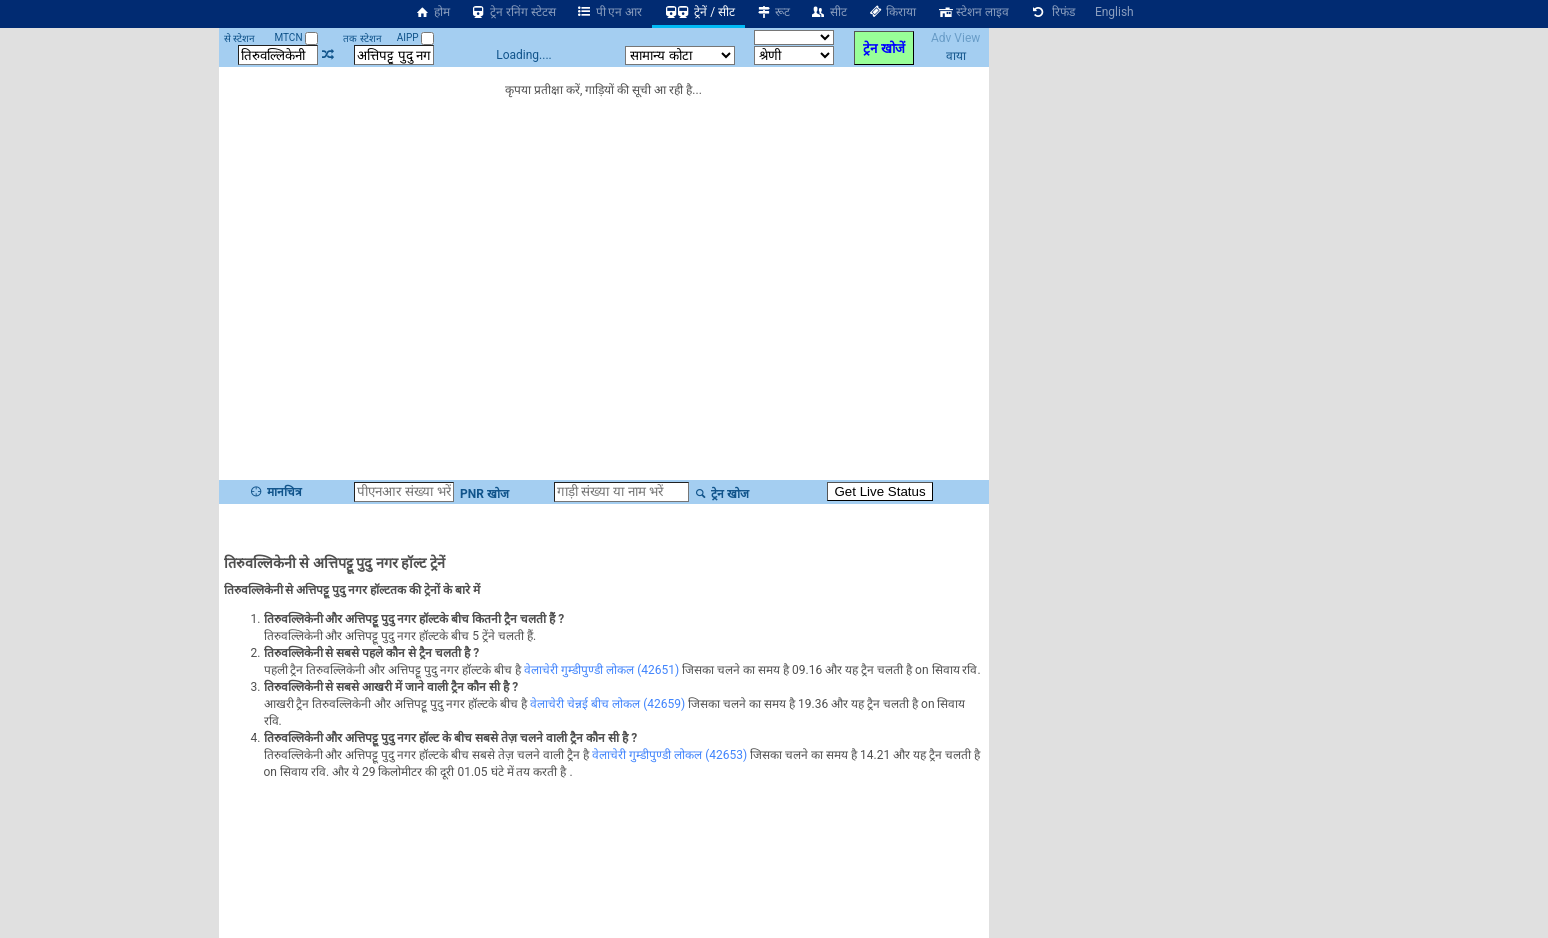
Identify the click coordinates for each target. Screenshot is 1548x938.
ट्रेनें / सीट (698, 12)
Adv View (955, 38)
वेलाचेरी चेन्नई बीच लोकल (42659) (607, 704)
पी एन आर (609, 12)
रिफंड (1052, 12)
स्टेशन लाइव (972, 12)
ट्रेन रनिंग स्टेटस (513, 12)
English (1114, 12)
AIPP (415, 37)
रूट (772, 12)
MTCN (296, 37)
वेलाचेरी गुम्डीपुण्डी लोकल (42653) (669, 755)
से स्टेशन (239, 38)
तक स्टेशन (362, 38)
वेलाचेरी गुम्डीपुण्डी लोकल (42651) (601, 670)
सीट (828, 12)
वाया (956, 56)
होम (432, 12)
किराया (892, 12)
